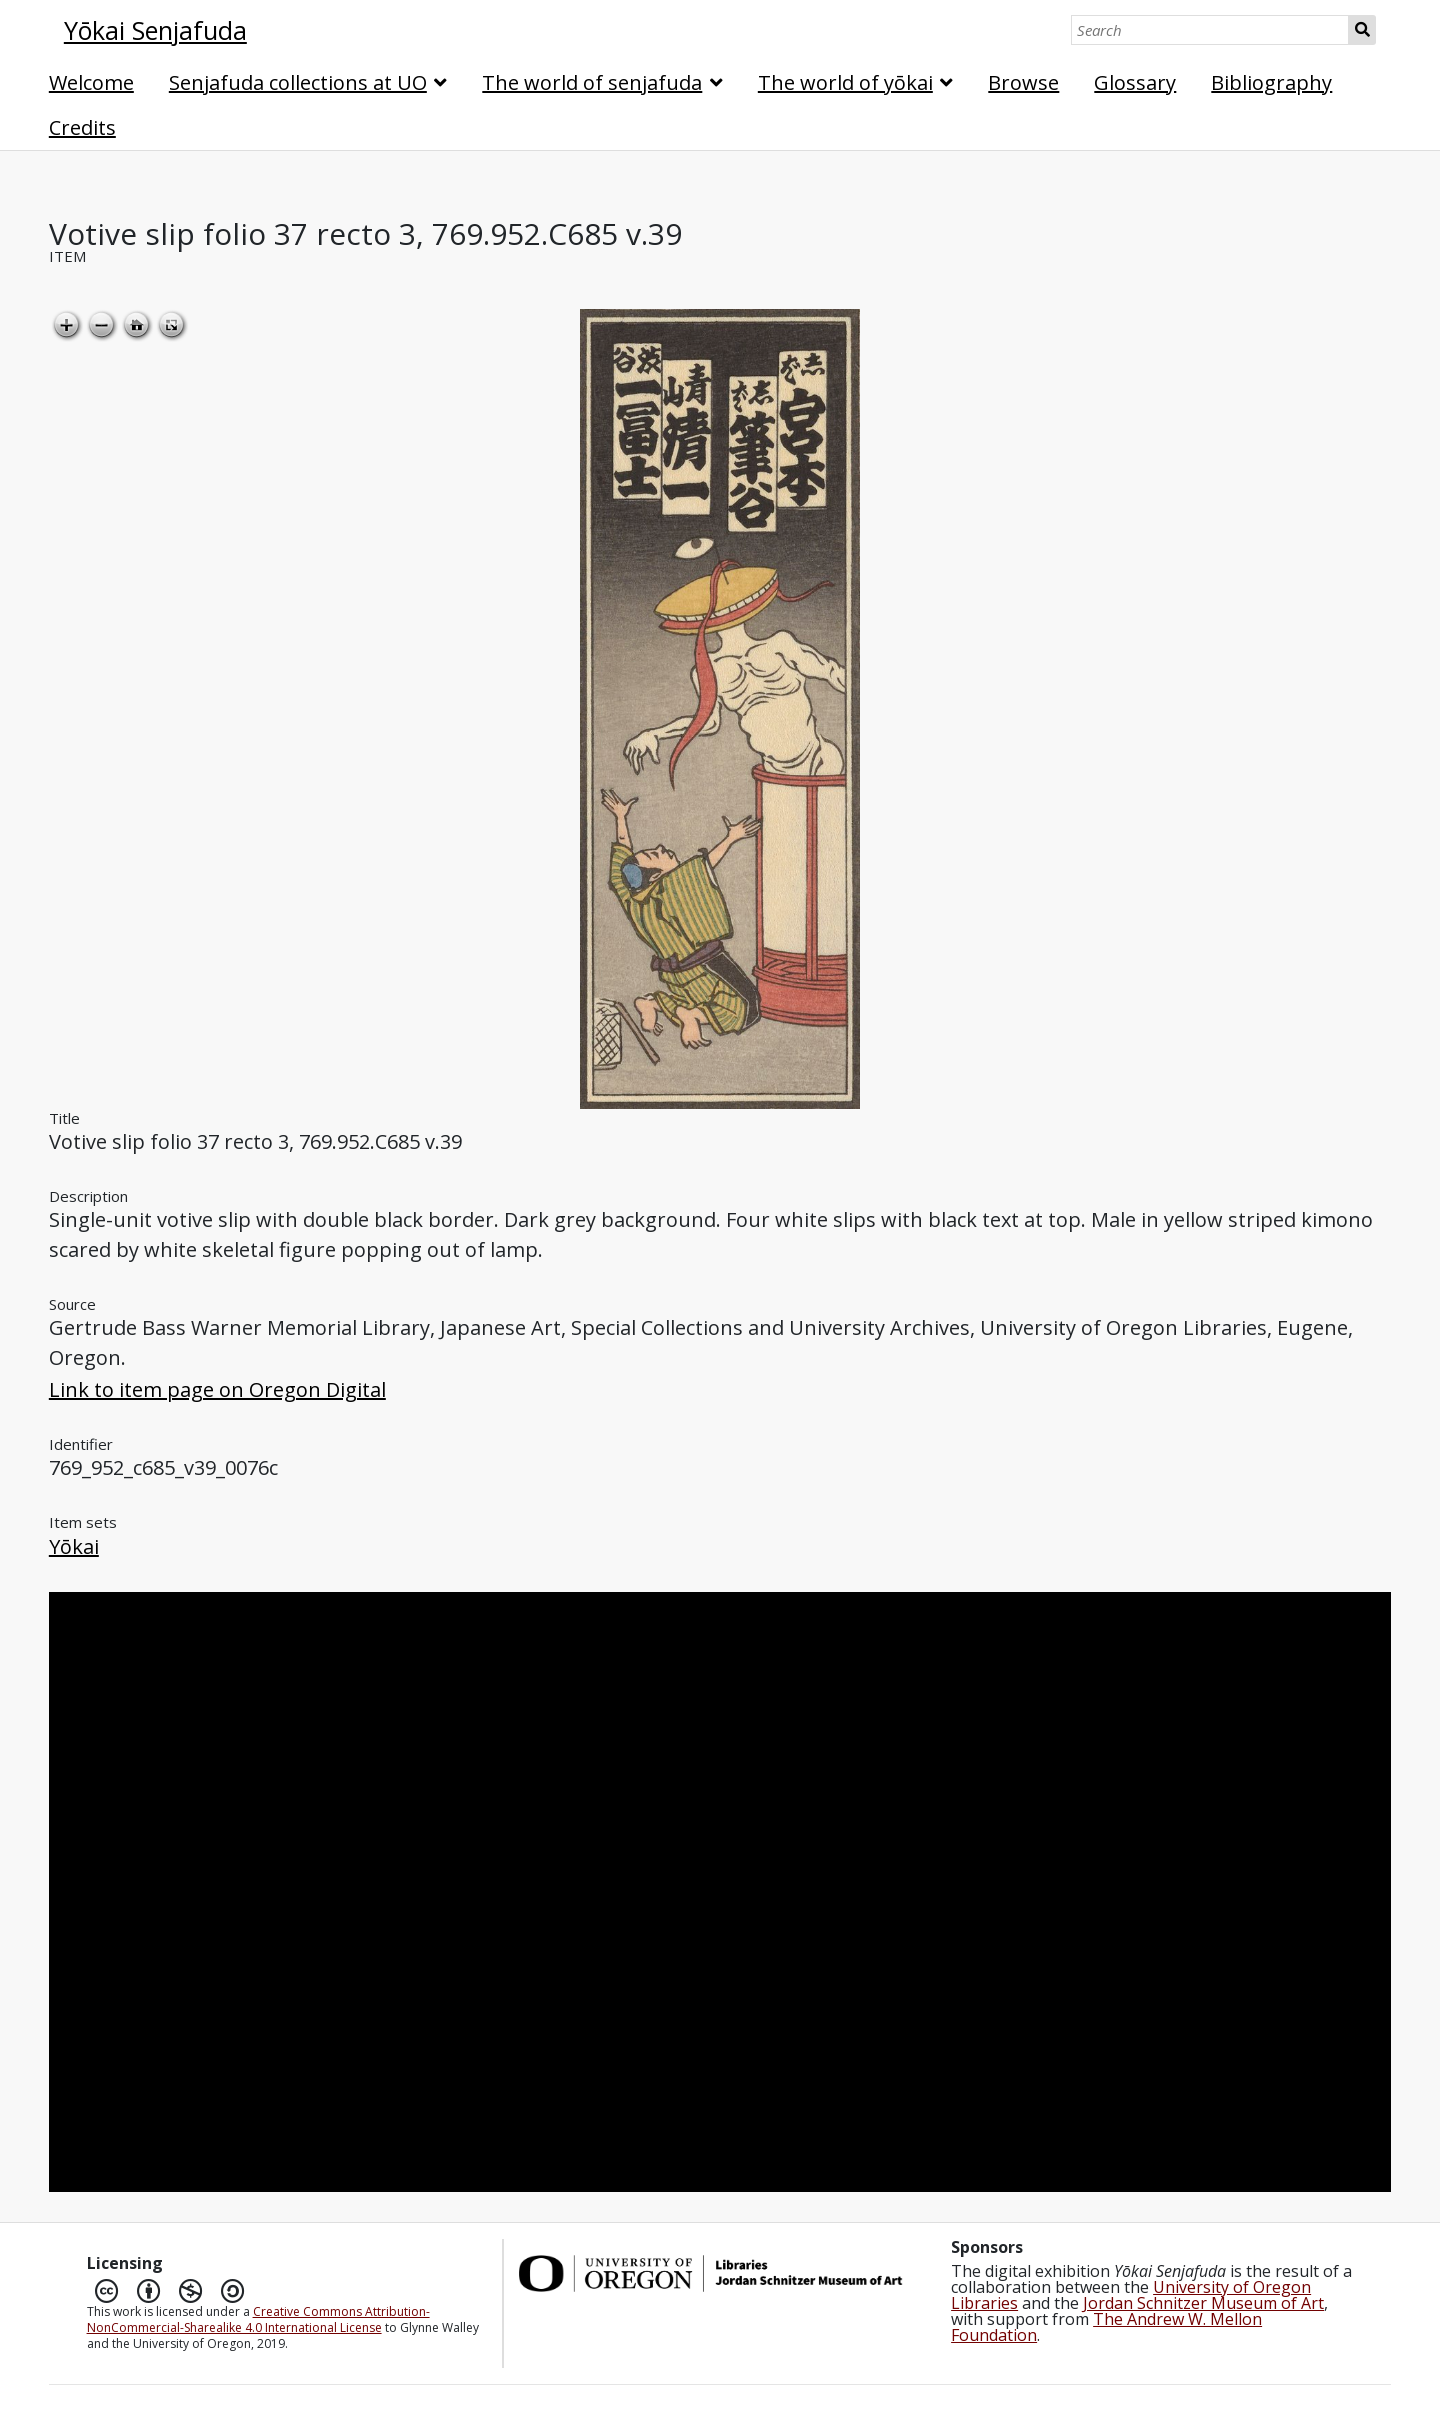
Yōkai (74, 1546)
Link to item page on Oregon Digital (217, 1389)
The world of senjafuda (592, 82)
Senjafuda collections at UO (298, 82)
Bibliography (1271, 82)
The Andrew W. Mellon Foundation (1106, 2327)
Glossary (1135, 82)
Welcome (91, 82)
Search (1362, 30)
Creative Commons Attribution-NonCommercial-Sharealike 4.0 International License (258, 2319)
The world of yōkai (845, 82)
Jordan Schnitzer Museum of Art (1203, 2303)
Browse (1023, 82)
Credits (82, 127)
